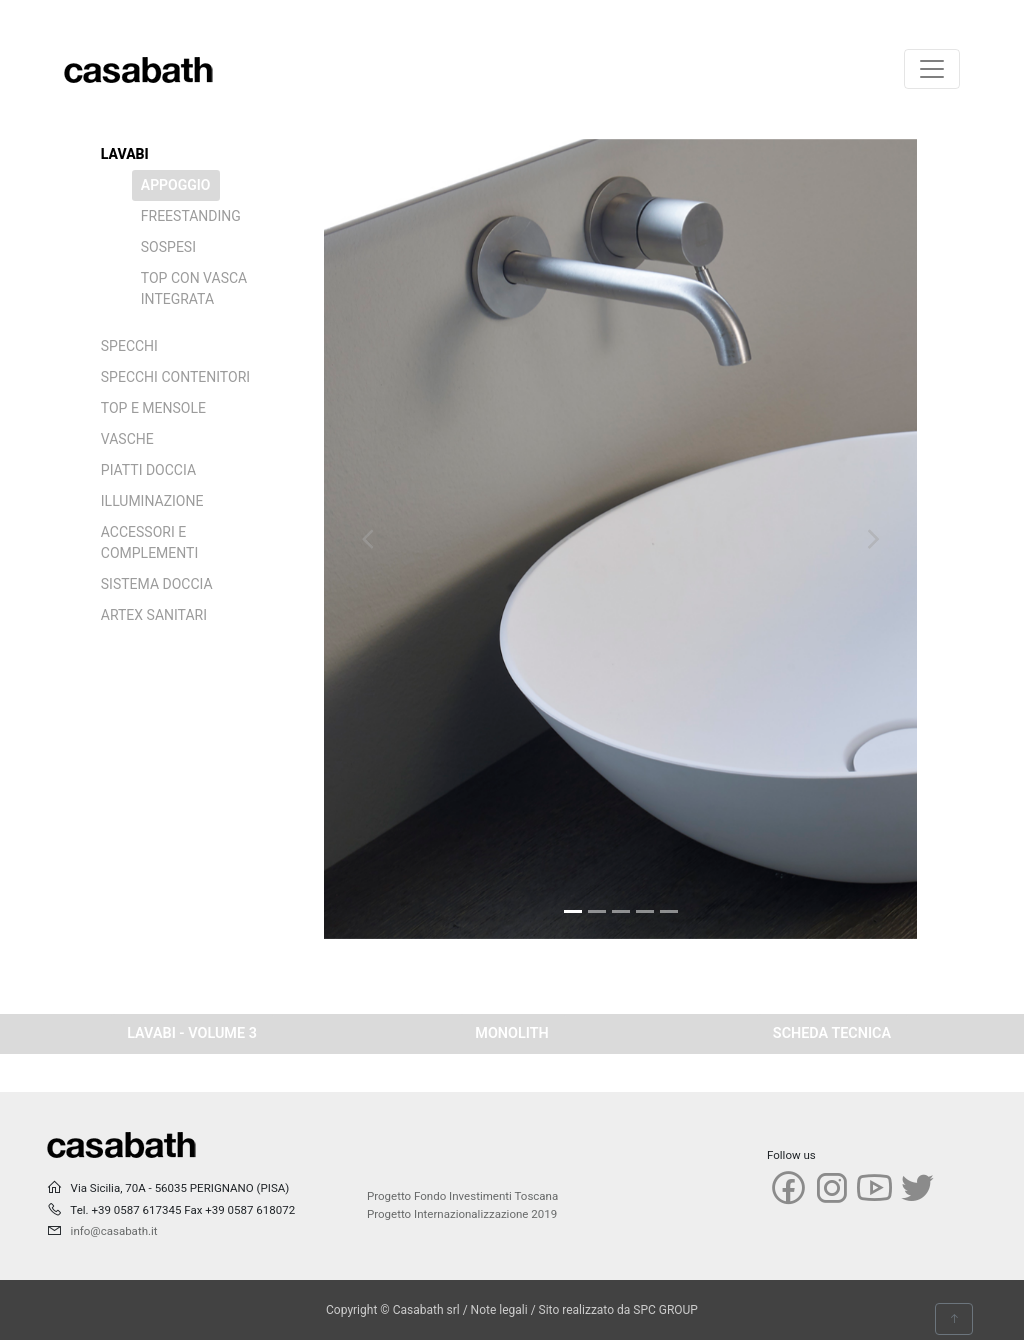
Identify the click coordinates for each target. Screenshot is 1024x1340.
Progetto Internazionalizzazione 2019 (462, 1214)
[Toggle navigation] (932, 69)
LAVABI (125, 154)
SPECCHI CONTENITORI (175, 377)
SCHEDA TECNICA (832, 1033)
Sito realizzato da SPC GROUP (618, 1310)
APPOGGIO (176, 185)
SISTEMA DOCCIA (157, 584)
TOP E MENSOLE (153, 408)
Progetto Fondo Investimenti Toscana (462, 1196)
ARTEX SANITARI (154, 615)
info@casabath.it (114, 1231)
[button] (368, 539)
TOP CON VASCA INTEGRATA (194, 288)
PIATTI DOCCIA (148, 470)
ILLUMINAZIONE (152, 501)
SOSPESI (168, 247)
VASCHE (127, 439)
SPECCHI (129, 346)
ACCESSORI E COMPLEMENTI (149, 542)
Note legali (499, 1310)
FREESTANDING (191, 216)
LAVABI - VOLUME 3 (192, 1033)
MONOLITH (511, 1033)
